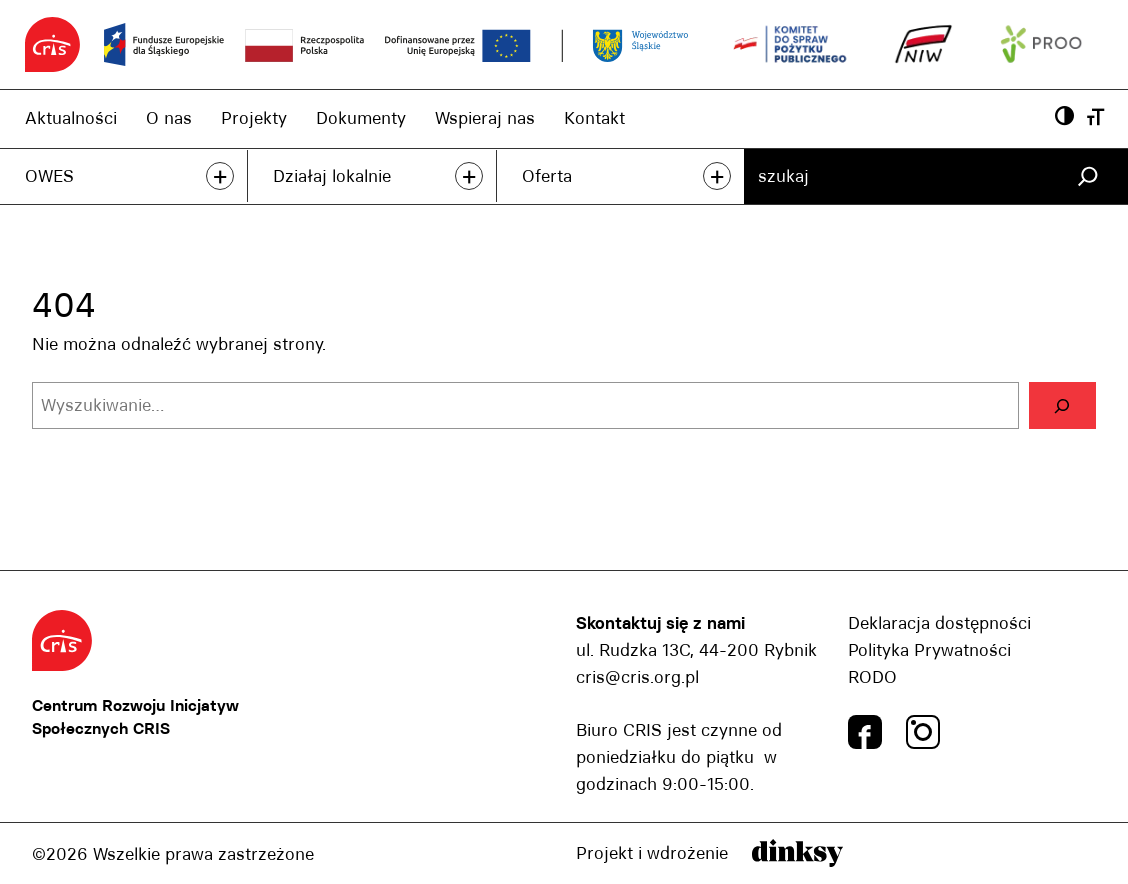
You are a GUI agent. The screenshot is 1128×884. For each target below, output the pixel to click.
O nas (169, 118)
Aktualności (71, 118)
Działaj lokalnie (332, 176)
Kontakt (594, 118)
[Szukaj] (1087, 176)
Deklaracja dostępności (939, 623)
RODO (872, 677)
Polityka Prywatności (929, 650)
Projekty (254, 118)
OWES (49, 176)
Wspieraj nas (485, 118)
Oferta (547, 176)
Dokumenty (361, 118)
